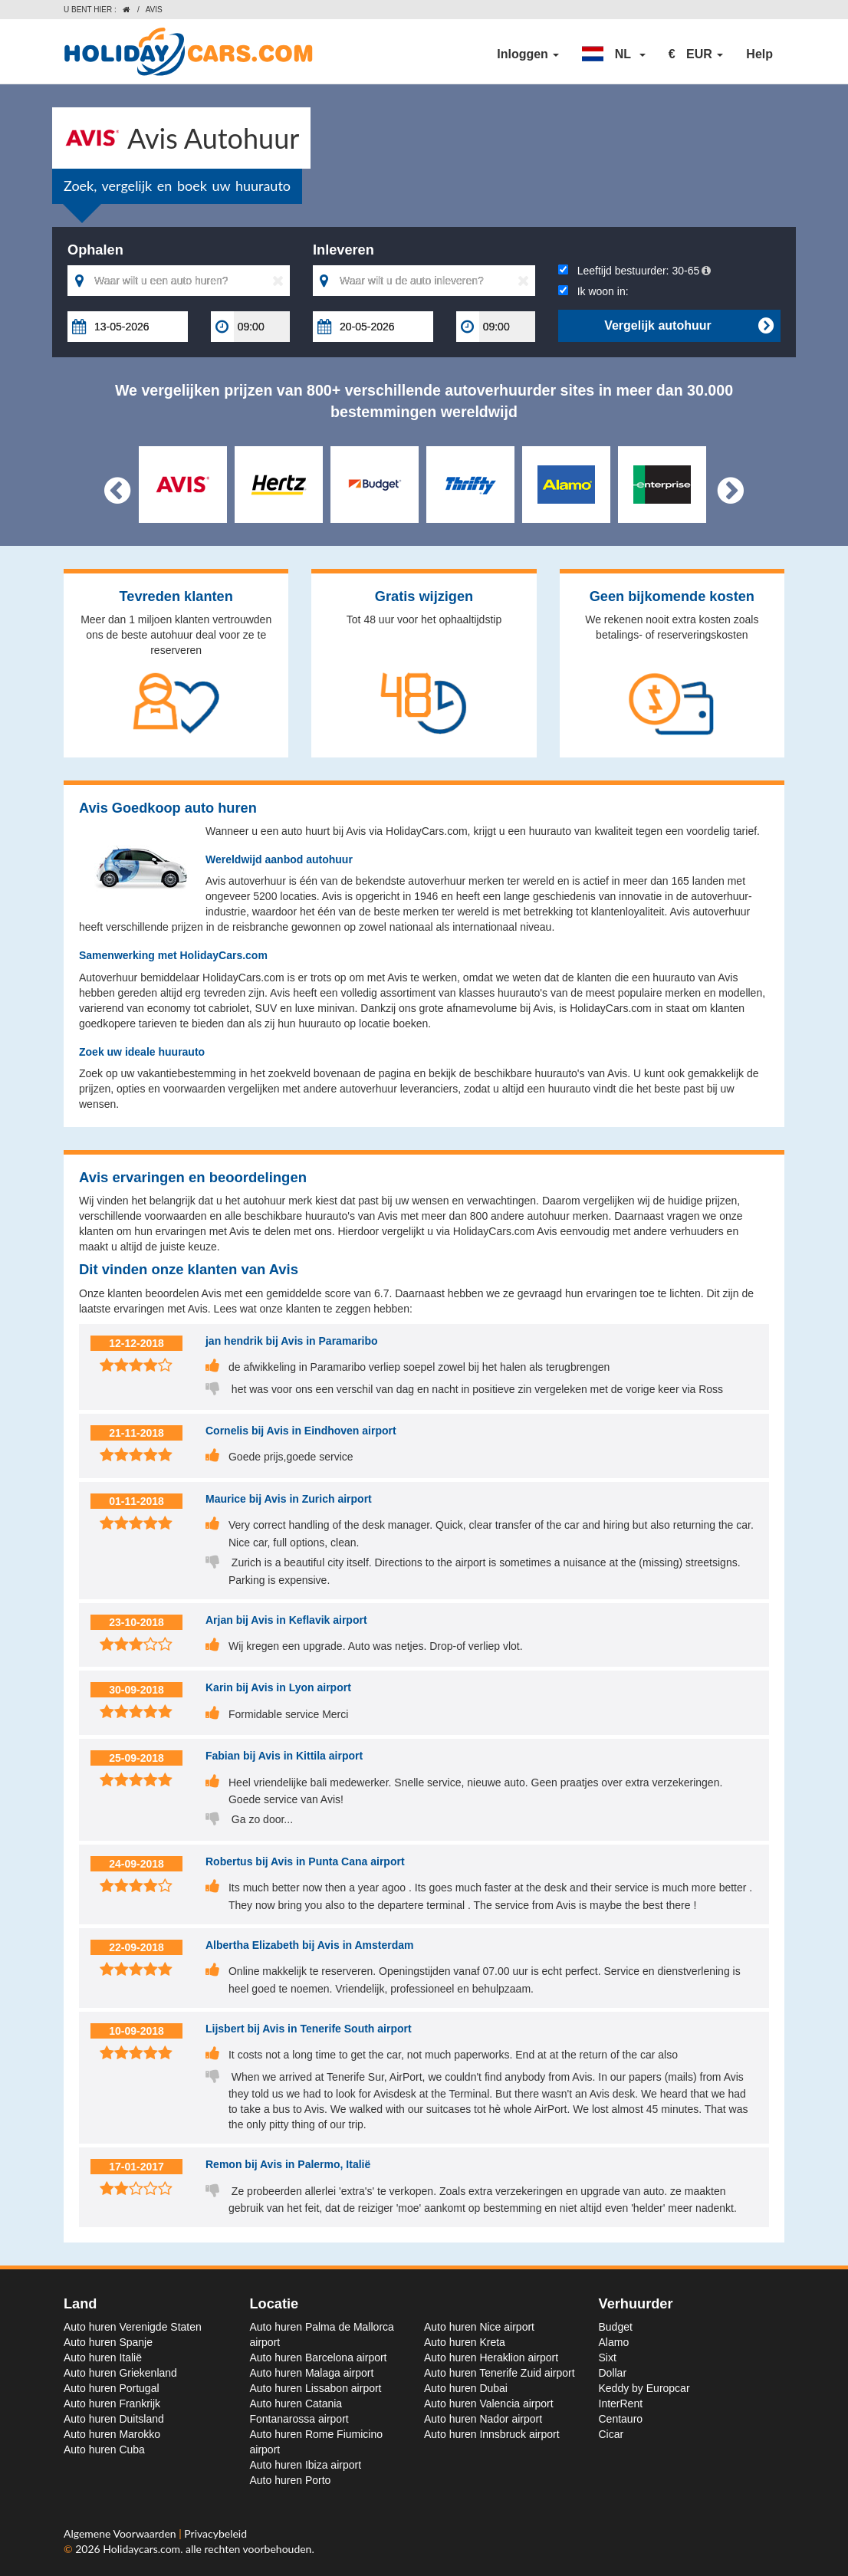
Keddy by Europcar (644, 2388)
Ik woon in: (593, 291)
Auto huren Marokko (112, 2434)
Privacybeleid (215, 2533)
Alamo (614, 2342)
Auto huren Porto (290, 2480)
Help (759, 54)
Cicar (611, 2434)
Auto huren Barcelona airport (318, 2357)
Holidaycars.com (141, 2548)
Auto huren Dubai (466, 2388)
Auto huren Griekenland (120, 2373)
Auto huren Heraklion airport (491, 2357)
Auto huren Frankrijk (112, 2403)
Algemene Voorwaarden (121, 2533)
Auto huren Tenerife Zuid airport (499, 2373)
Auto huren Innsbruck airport (492, 2434)
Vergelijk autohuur (688, 326)
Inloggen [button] (528, 54)
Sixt (607, 2357)
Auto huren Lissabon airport (316, 2388)
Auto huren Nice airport (479, 2327)
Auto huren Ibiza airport (306, 2465)
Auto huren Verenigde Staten (133, 2327)
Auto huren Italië (103, 2357)
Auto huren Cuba (104, 2449)
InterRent (621, 2403)
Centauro (621, 2419)
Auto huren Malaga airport (312, 2373)
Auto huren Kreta (464, 2342)
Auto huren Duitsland (114, 2419)
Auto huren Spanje (108, 2342)
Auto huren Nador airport (483, 2419)
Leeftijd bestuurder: (634, 270)
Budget (616, 2327)
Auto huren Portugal (111, 2388)
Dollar (613, 2373)
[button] (613, 54)
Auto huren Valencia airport (489, 2403)
